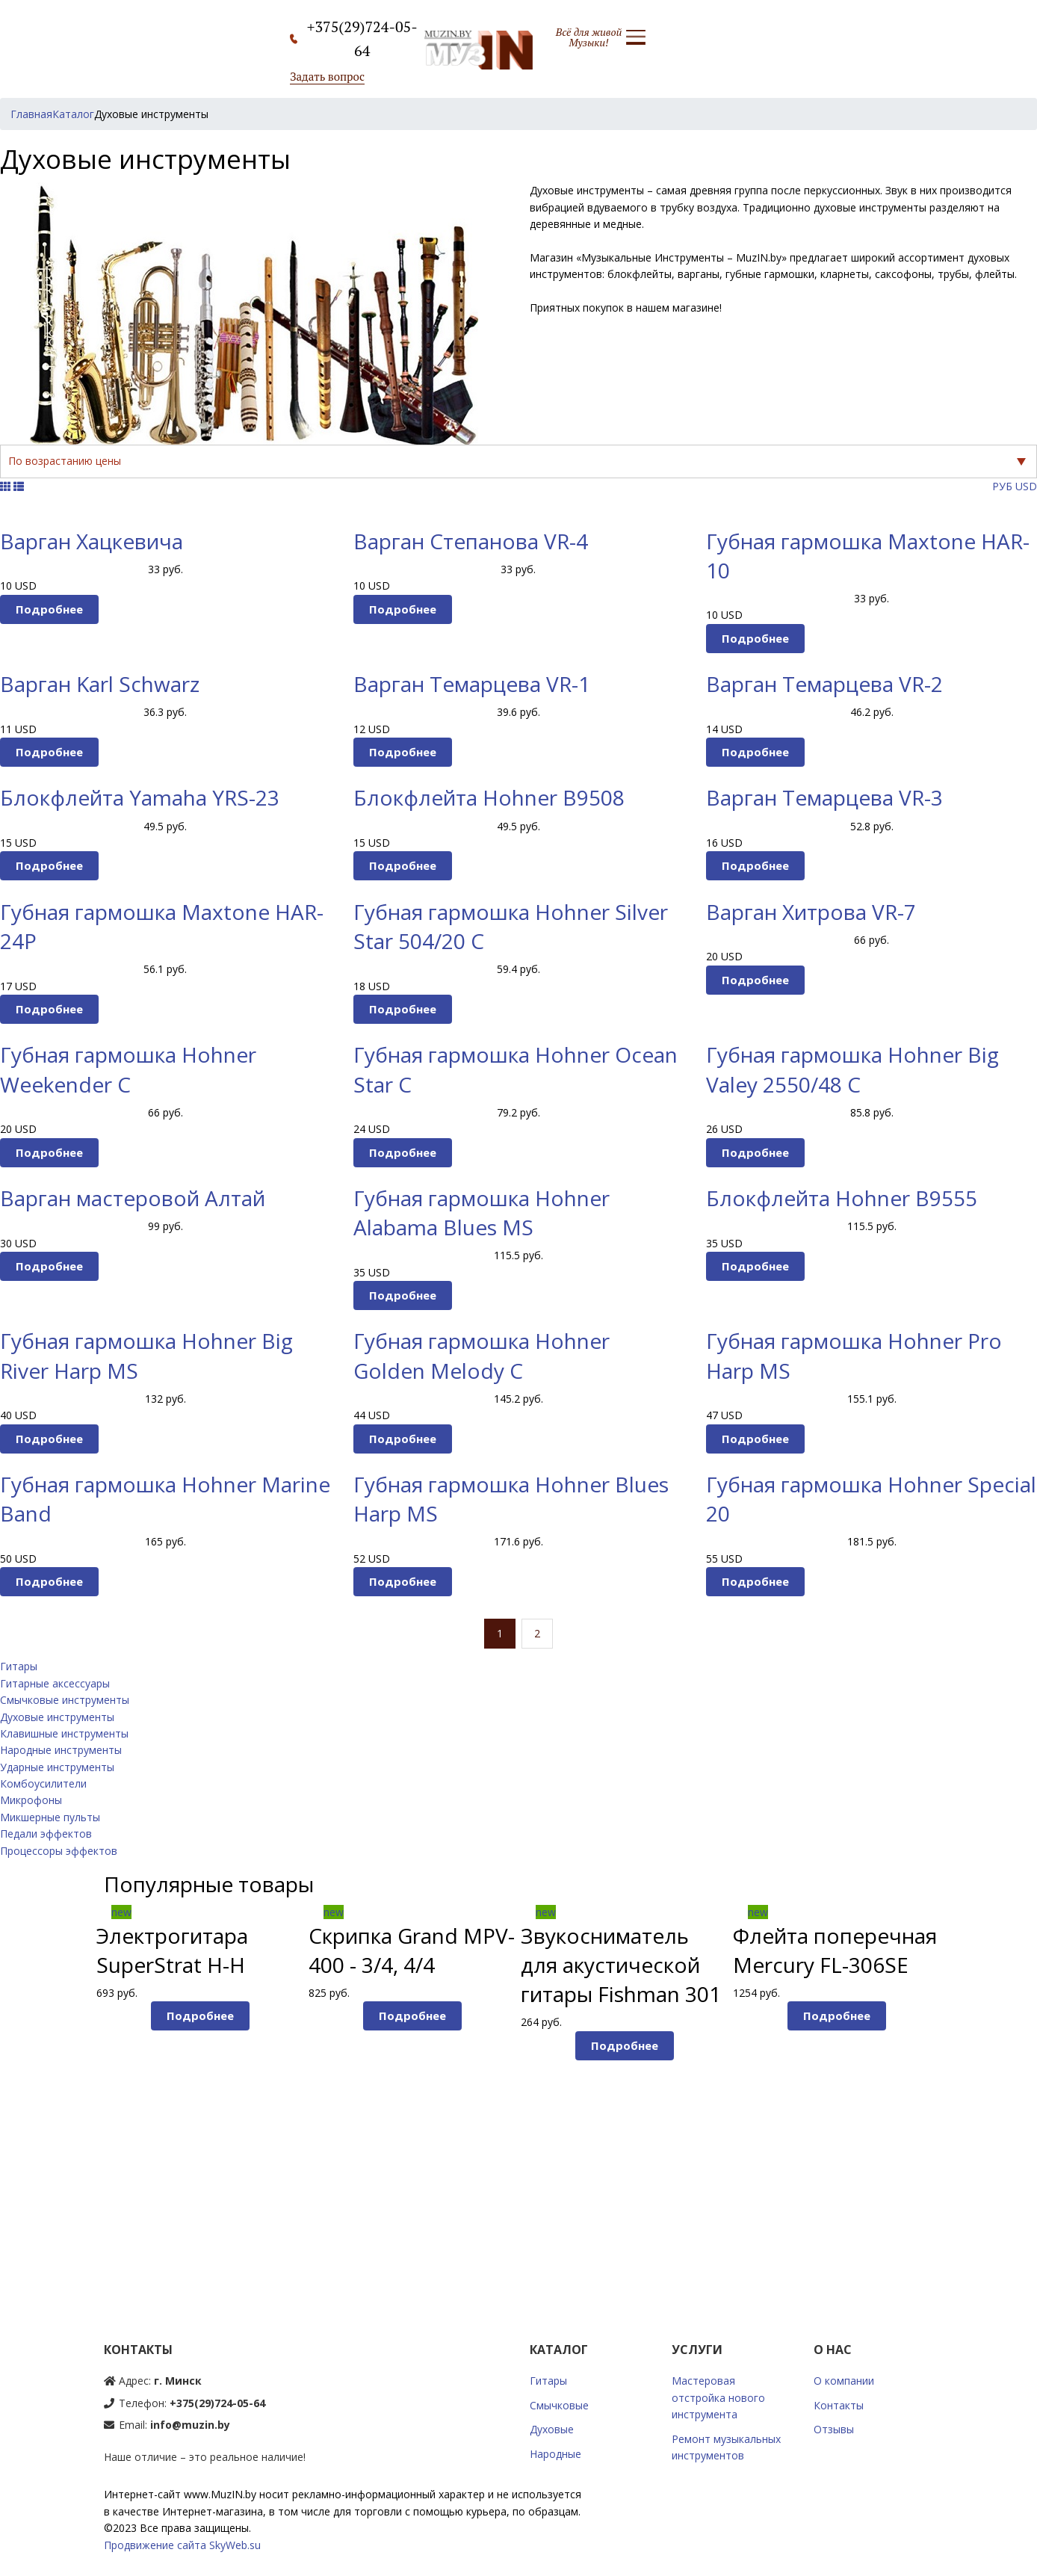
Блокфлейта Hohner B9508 (489, 797)
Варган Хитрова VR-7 (811, 912)
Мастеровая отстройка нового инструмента (718, 2397)
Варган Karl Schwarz (99, 684)
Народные (555, 2454)
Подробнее (49, 609)
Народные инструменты (61, 1750)
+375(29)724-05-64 (217, 2403)
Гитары (18, 1666)
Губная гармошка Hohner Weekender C (128, 1069)
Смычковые (559, 2405)
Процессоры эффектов (58, 1851)
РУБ (1002, 486)
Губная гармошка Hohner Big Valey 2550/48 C (852, 1069)
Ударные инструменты (57, 1767)
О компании (844, 2380)
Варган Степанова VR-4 (470, 541)
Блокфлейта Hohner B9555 (841, 1198)
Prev (70, 2082)
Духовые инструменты (57, 1717)
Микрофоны (31, 1800)
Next (967, 2082)
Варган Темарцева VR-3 (824, 797)
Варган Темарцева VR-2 (824, 684)
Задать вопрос (327, 76)
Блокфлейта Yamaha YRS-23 (139, 797)
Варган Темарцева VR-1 (471, 684)
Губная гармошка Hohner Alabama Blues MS (481, 1212)
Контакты (839, 2405)
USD (1026, 486)
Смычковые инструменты (64, 1700)
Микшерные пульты (50, 1817)
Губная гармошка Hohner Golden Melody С (481, 1355)
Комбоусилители (43, 1783)
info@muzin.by (190, 2425)
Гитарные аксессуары (55, 1683)
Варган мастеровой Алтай (132, 1198)
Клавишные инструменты (64, 1733)
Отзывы (834, 2429)
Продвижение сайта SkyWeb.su (182, 2545)
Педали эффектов (46, 1833)
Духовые (552, 2429)
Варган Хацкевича (91, 541)
